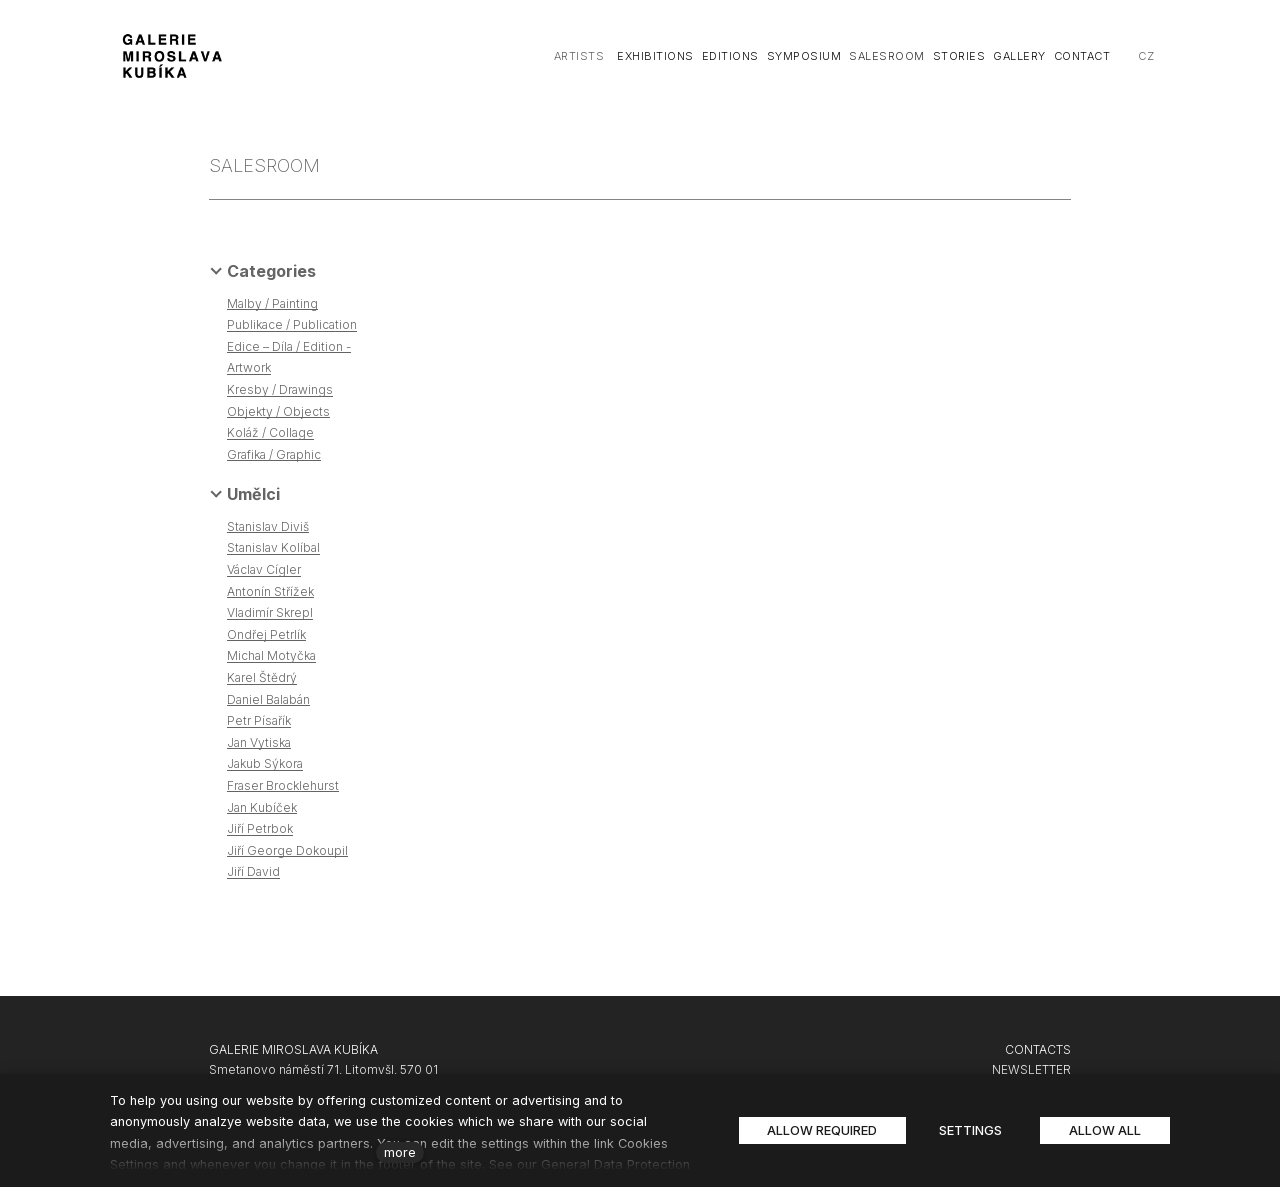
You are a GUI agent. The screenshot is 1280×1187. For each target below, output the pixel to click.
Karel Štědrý (262, 677)
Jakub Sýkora (265, 763)
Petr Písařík (259, 720)
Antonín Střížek (270, 591)
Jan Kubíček (262, 807)
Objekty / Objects (278, 411)
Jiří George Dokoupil (287, 850)
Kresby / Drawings (280, 389)
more (400, 1152)
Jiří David (253, 871)
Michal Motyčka (271, 655)
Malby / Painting (272, 303)
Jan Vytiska (259, 742)
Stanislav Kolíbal (273, 547)
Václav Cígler (264, 569)
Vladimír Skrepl (270, 612)
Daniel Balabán (268, 699)
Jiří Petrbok (260, 828)
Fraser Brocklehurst (283, 785)
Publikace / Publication (292, 324)
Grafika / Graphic (274, 454)
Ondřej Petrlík (266, 634)
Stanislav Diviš (268, 526)
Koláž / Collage (270, 432)
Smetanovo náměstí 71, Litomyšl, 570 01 (323, 1069)
